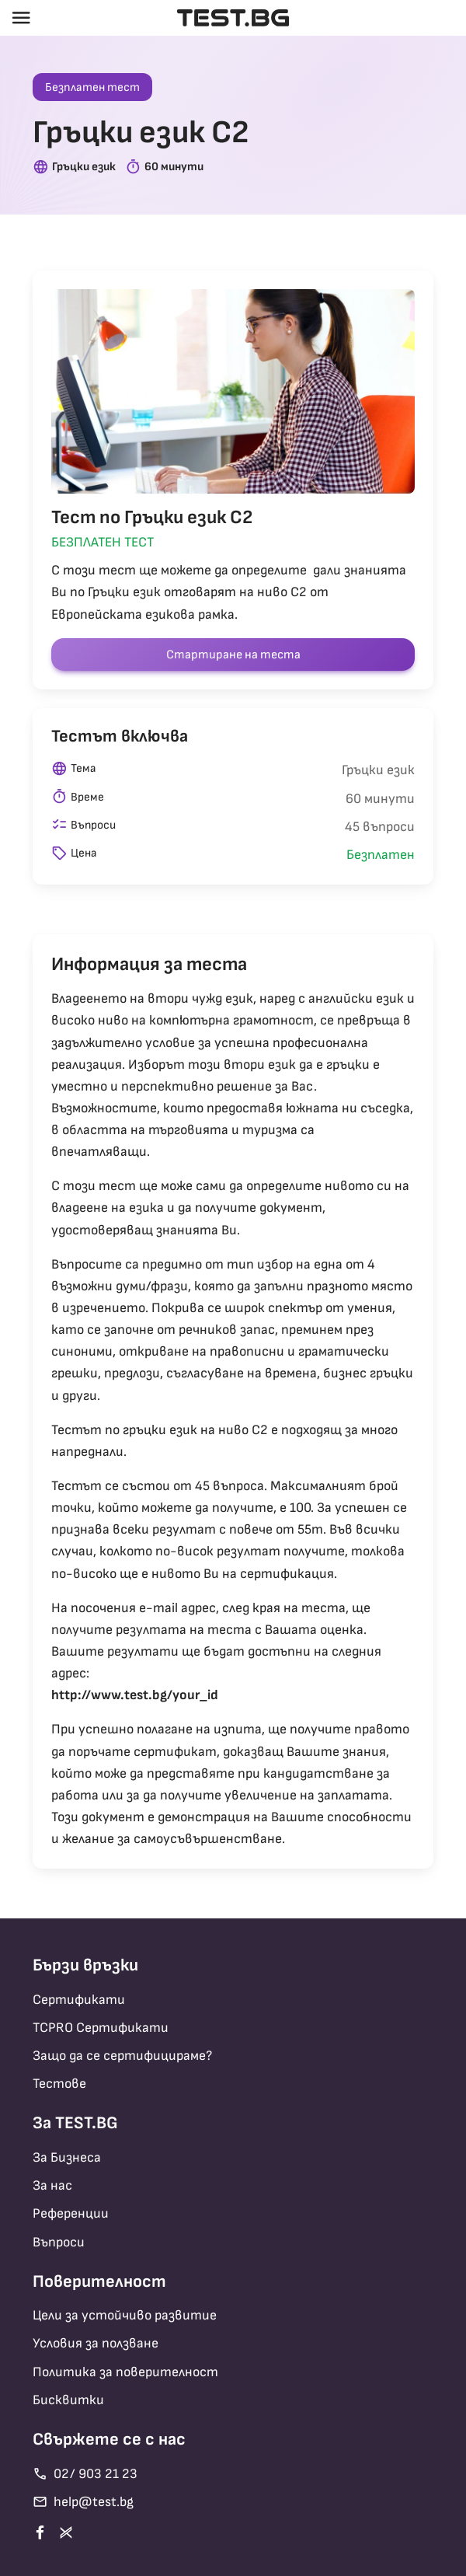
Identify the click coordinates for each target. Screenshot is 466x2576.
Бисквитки (68, 2400)
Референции (71, 2213)
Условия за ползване (95, 2343)
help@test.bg (83, 2502)
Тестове (59, 2083)
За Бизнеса (67, 2157)
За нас (52, 2185)
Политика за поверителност (125, 2372)
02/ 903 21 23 (85, 2474)
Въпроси (59, 2242)
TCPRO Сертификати (101, 2027)
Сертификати (79, 1999)
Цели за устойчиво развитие (125, 2315)
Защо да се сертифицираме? (122, 2055)
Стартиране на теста (233, 654)
